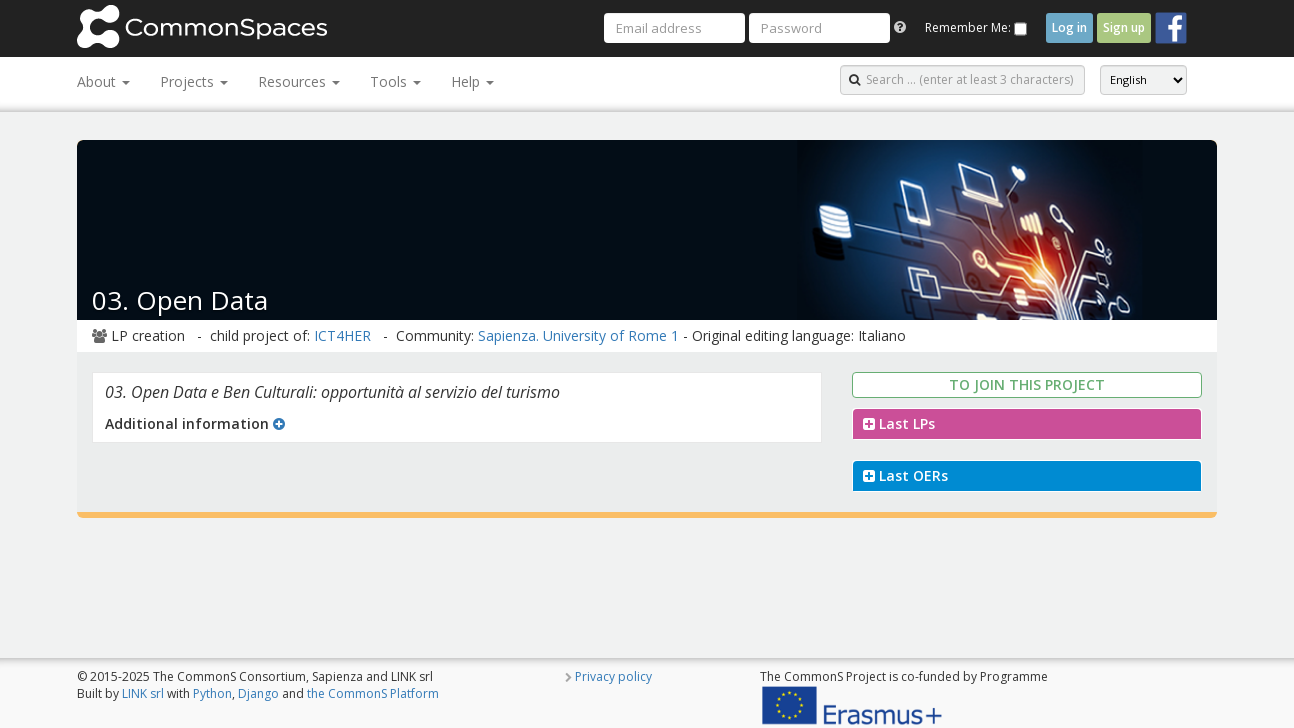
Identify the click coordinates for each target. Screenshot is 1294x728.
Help (472, 81)
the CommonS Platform (373, 693)
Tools (395, 81)
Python (212, 693)
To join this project (1027, 384)
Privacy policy (613, 676)
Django (258, 693)
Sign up (1124, 27)
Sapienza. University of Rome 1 (578, 335)
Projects (194, 81)
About (103, 81)
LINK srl (143, 693)
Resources (299, 81)
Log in (1069, 27)
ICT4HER (342, 335)
